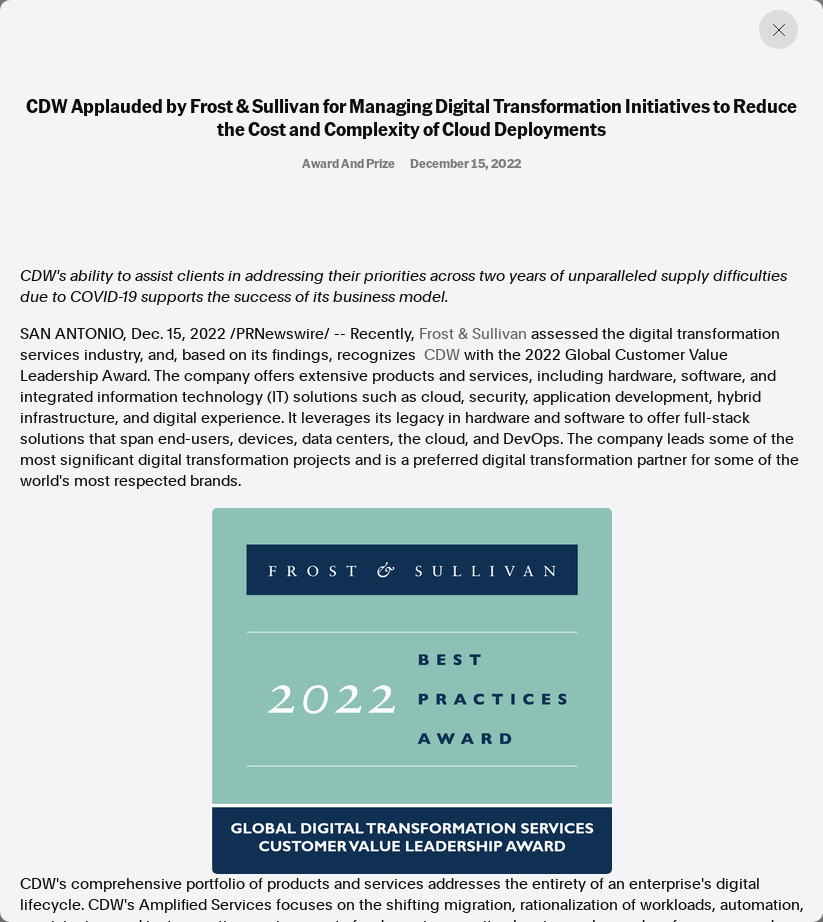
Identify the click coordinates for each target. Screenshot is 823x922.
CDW (442, 355)
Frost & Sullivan (473, 334)
